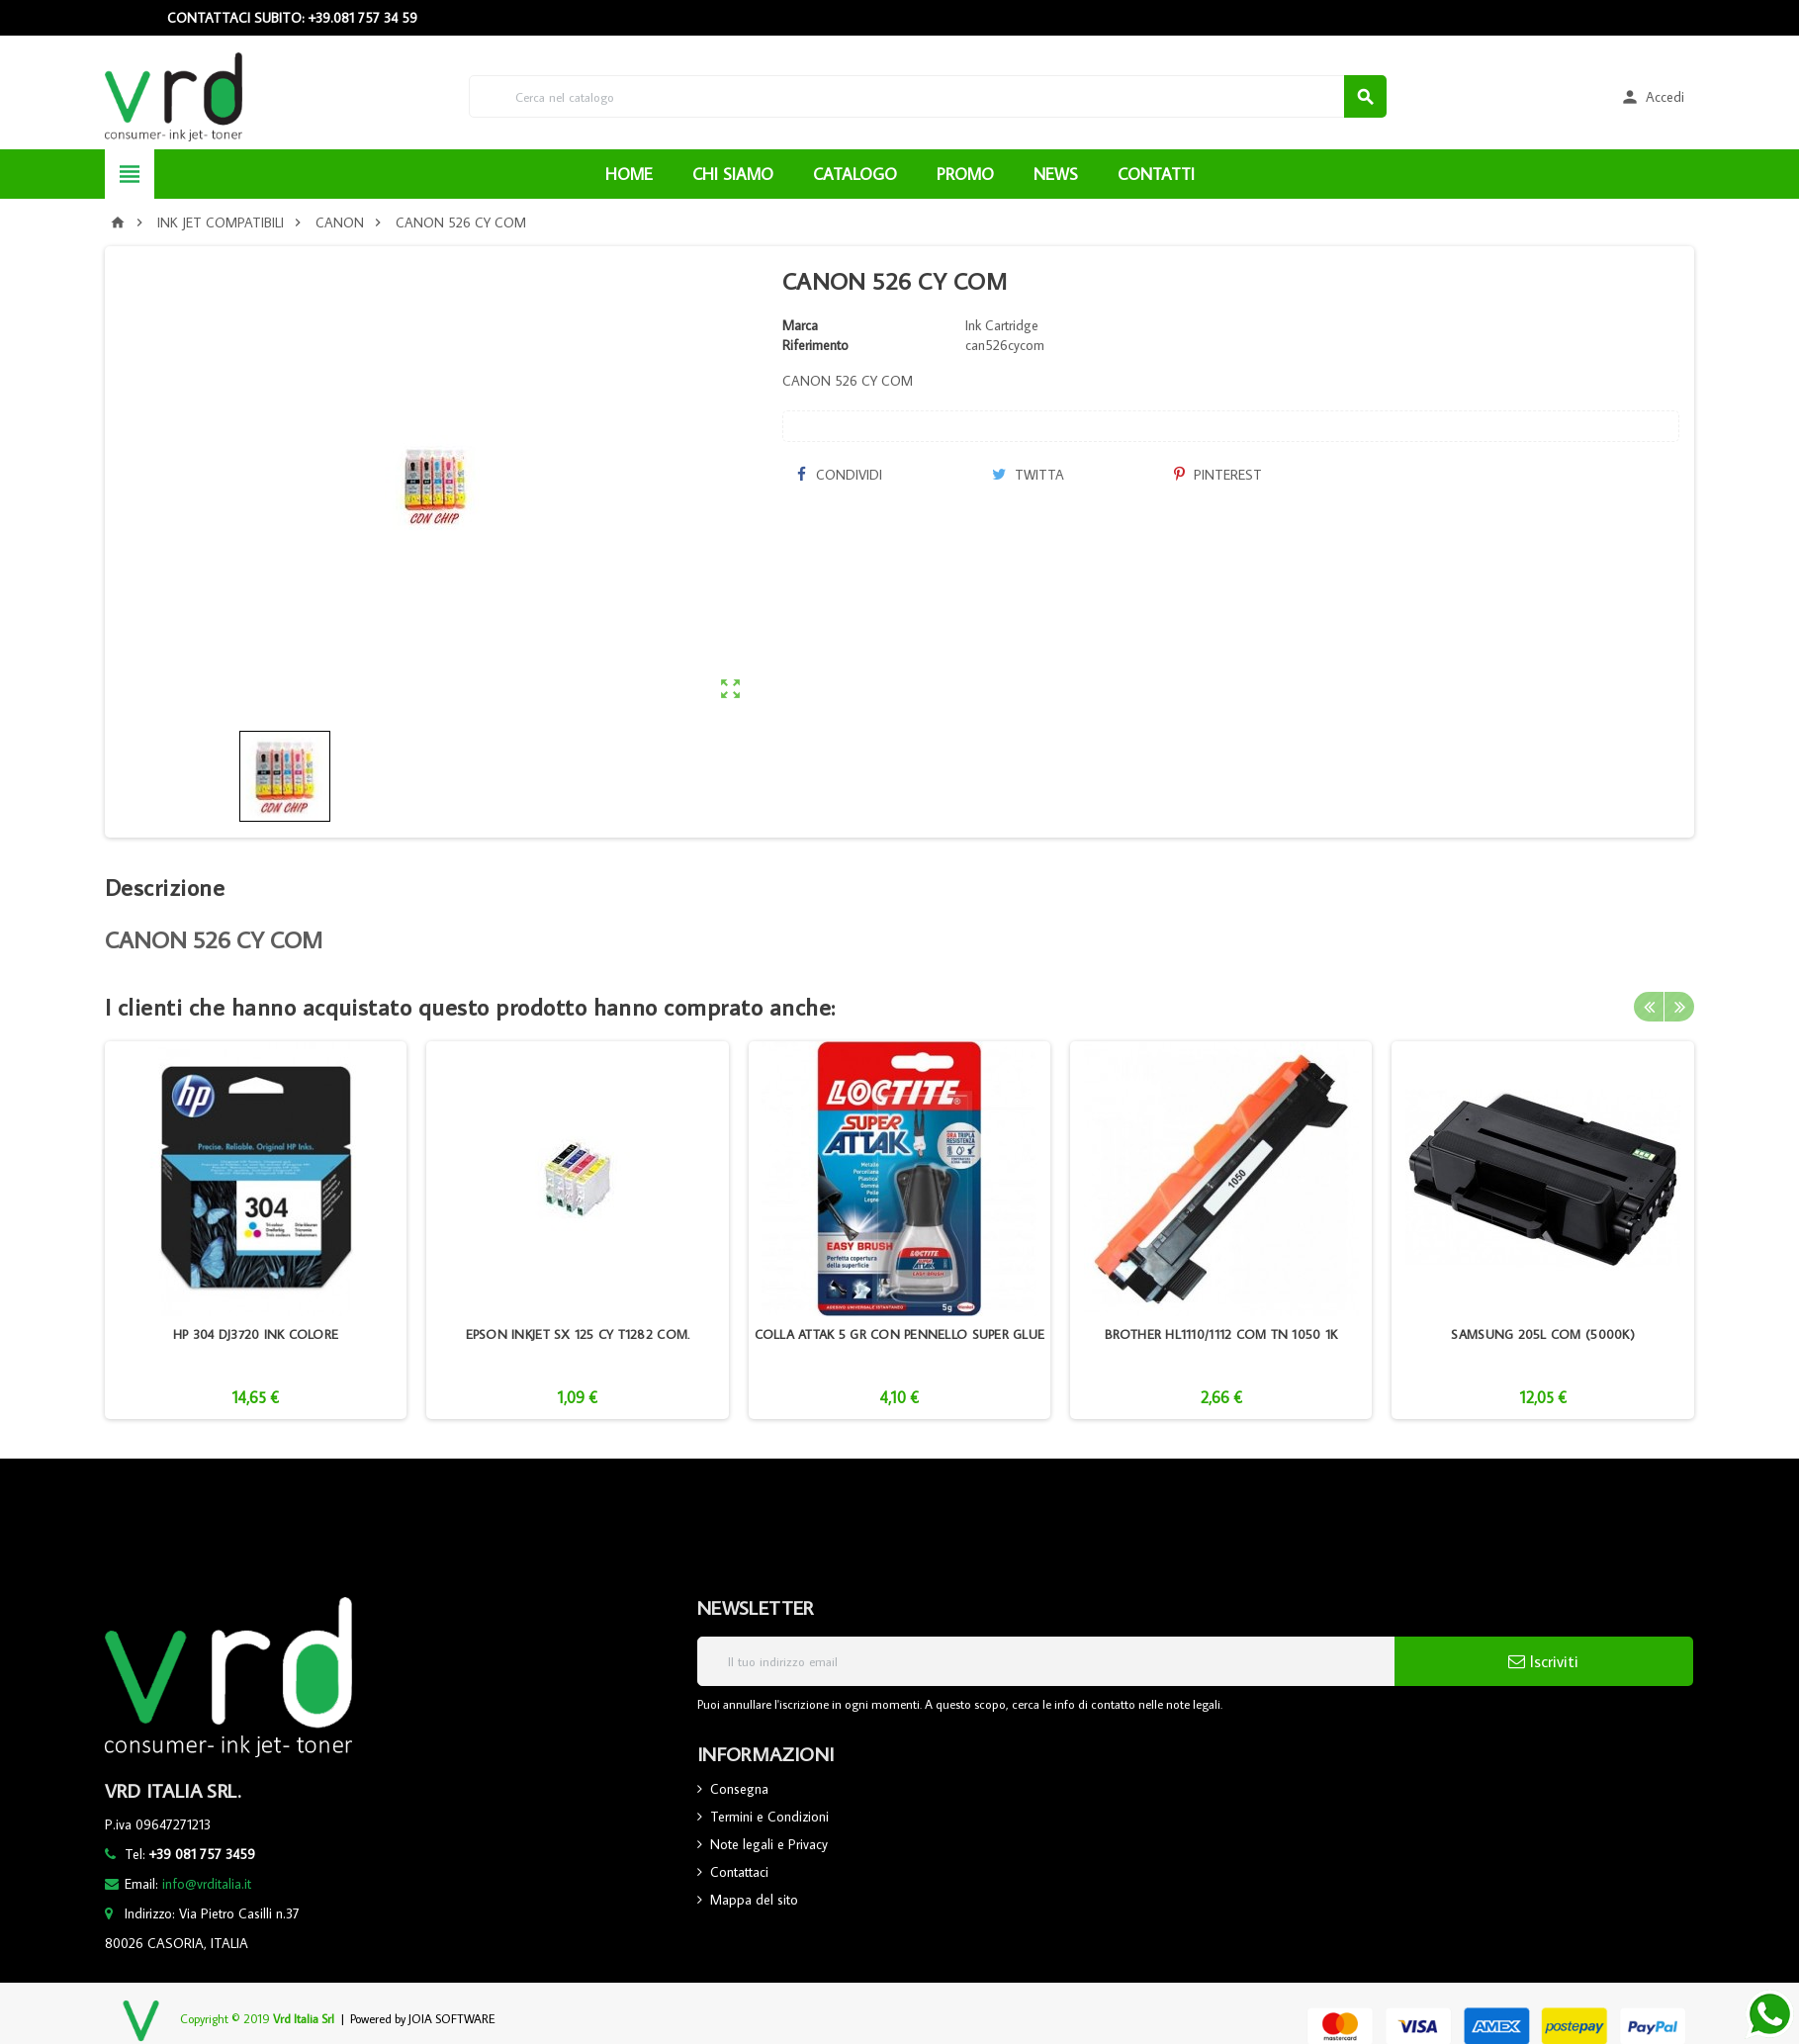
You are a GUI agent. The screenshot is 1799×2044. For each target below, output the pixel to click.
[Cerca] (928, 96)
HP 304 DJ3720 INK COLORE (255, 1334)
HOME (629, 174)
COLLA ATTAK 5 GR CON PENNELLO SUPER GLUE (900, 1334)
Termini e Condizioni (769, 1816)
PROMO (965, 174)
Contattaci (739, 1872)
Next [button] (1679, 1007)
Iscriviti (1543, 1661)
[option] (255, 1230)
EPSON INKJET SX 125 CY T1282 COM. (578, 1334)
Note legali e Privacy (769, 1844)
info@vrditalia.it (206, 1884)
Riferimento (815, 345)
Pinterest (1218, 475)
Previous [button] (1649, 1007)
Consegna (739, 1789)
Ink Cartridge (1001, 325)
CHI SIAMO (732, 174)
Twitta (1028, 475)
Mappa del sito (754, 1900)
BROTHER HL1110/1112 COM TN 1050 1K (1221, 1334)
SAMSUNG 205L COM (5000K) (1542, 1334)
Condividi (839, 475)
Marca (800, 325)
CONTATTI (1156, 174)
